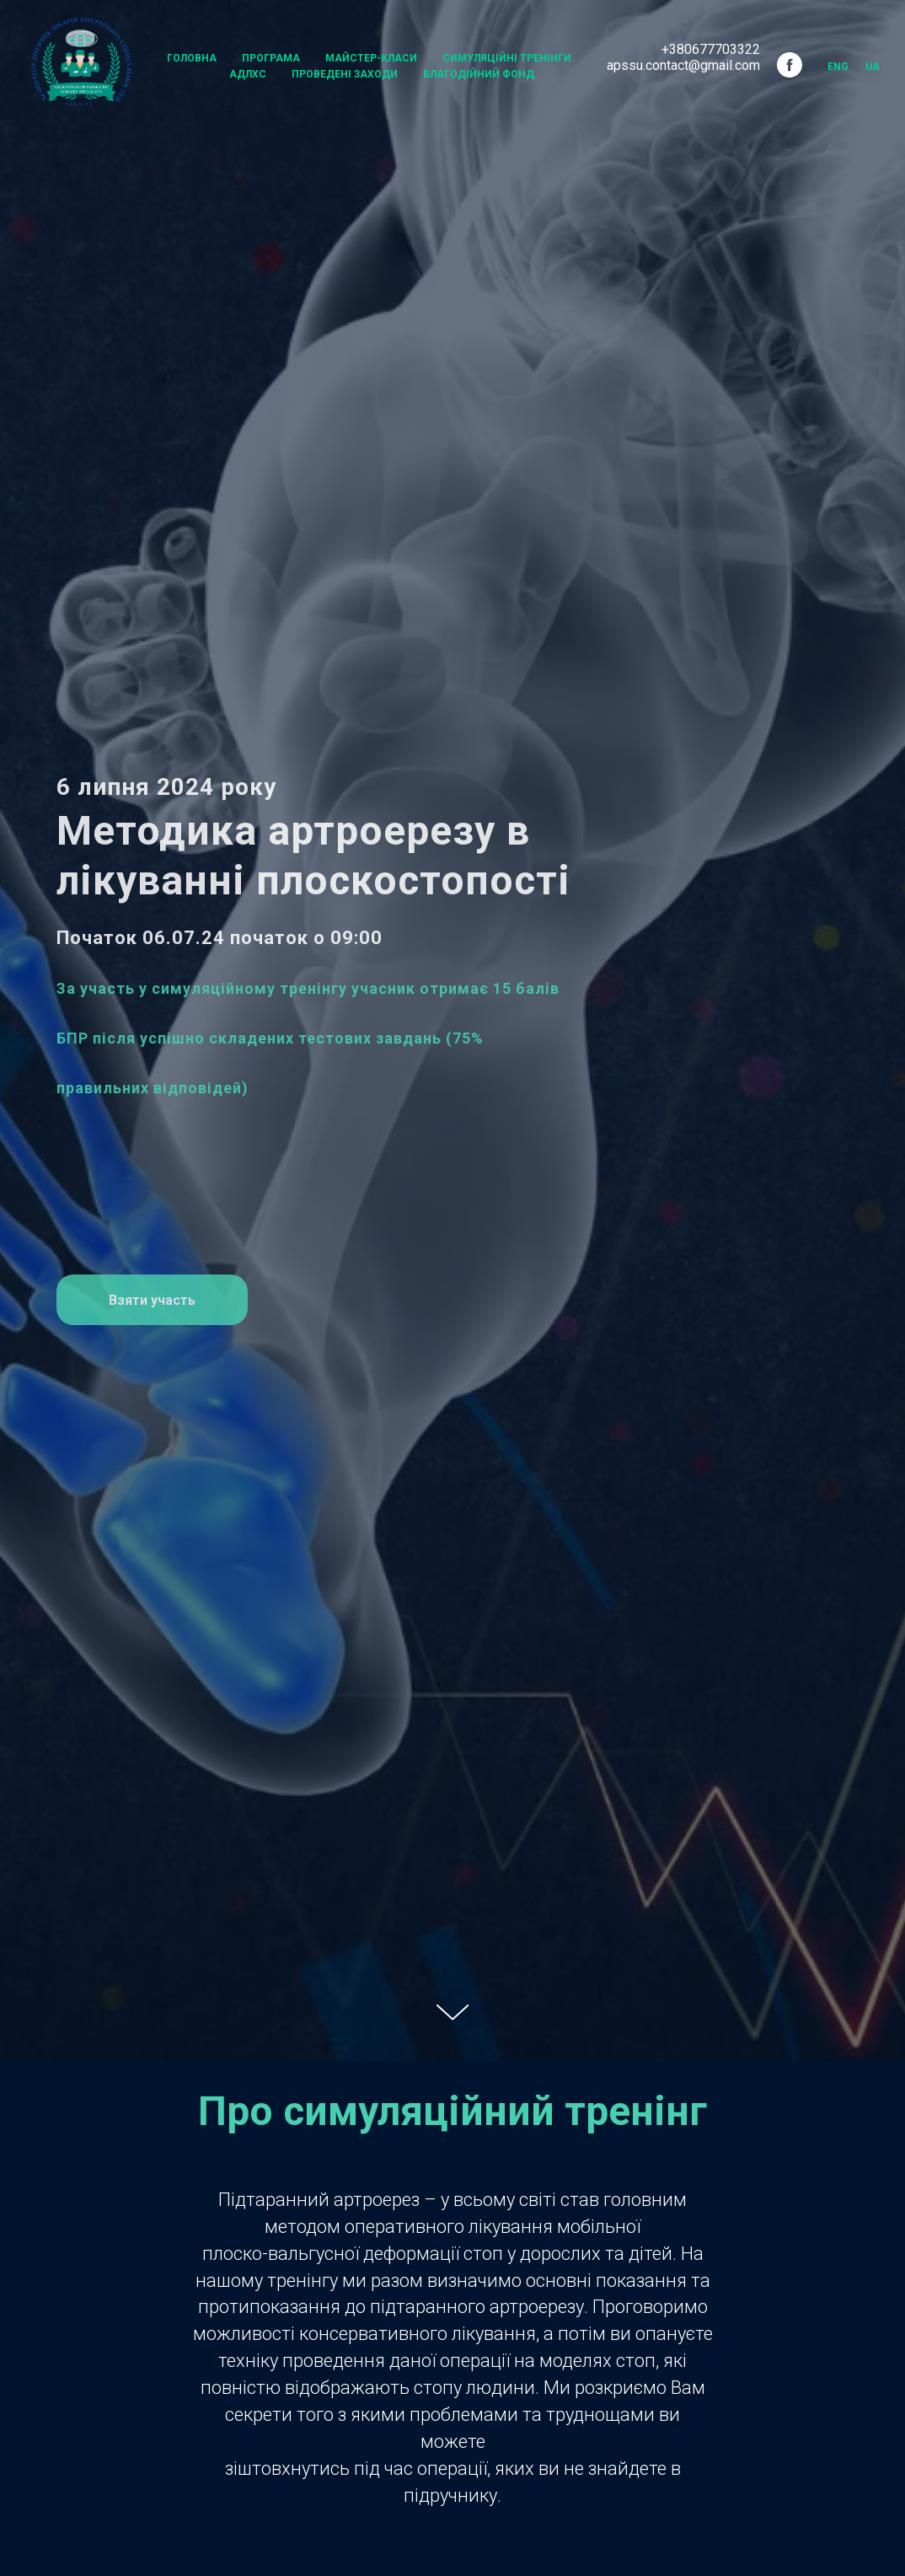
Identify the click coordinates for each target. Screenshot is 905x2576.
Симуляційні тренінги (506, 58)
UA (872, 66)
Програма (271, 58)
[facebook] (789, 65)
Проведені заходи (345, 74)
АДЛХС (247, 74)
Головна (192, 58)
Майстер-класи (371, 58)
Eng (838, 66)
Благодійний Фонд (478, 74)
